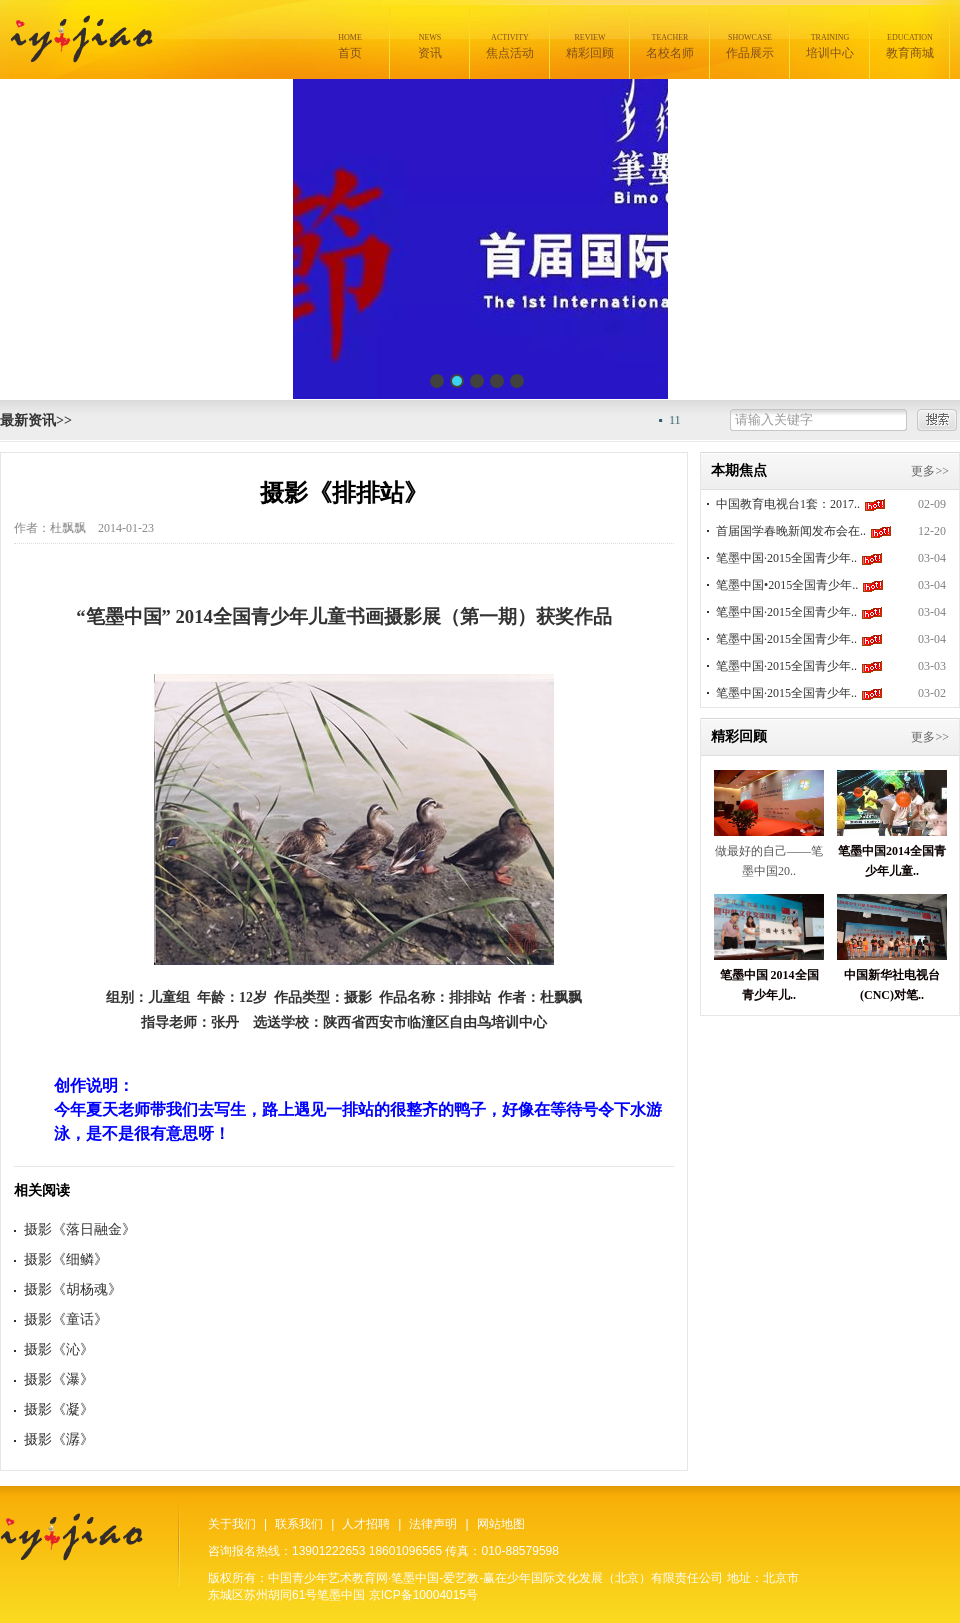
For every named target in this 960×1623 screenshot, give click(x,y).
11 (682, 420)
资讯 (430, 46)
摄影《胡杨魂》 (73, 1289)
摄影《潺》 (59, 1439)
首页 (350, 46)
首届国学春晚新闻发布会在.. (791, 531)
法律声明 (433, 1524)
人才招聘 (366, 1524)
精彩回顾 (590, 46)
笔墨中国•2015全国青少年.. (787, 585)
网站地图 (501, 1524)
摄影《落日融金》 (80, 1229)
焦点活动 (510, 46)
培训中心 (830, 46)
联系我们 (299, 1524)
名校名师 (670, 46)
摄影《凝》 (59, 1409)
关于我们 (232, 1524)
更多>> (930, 471)
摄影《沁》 (59, 1349)
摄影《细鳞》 (66, 1259)
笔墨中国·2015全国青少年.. (786, 558)
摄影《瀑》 (59, 1379)
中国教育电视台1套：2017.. (788, 504)
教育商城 (910, 46)
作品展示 (750, 46)
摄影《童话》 (66, 1319)
